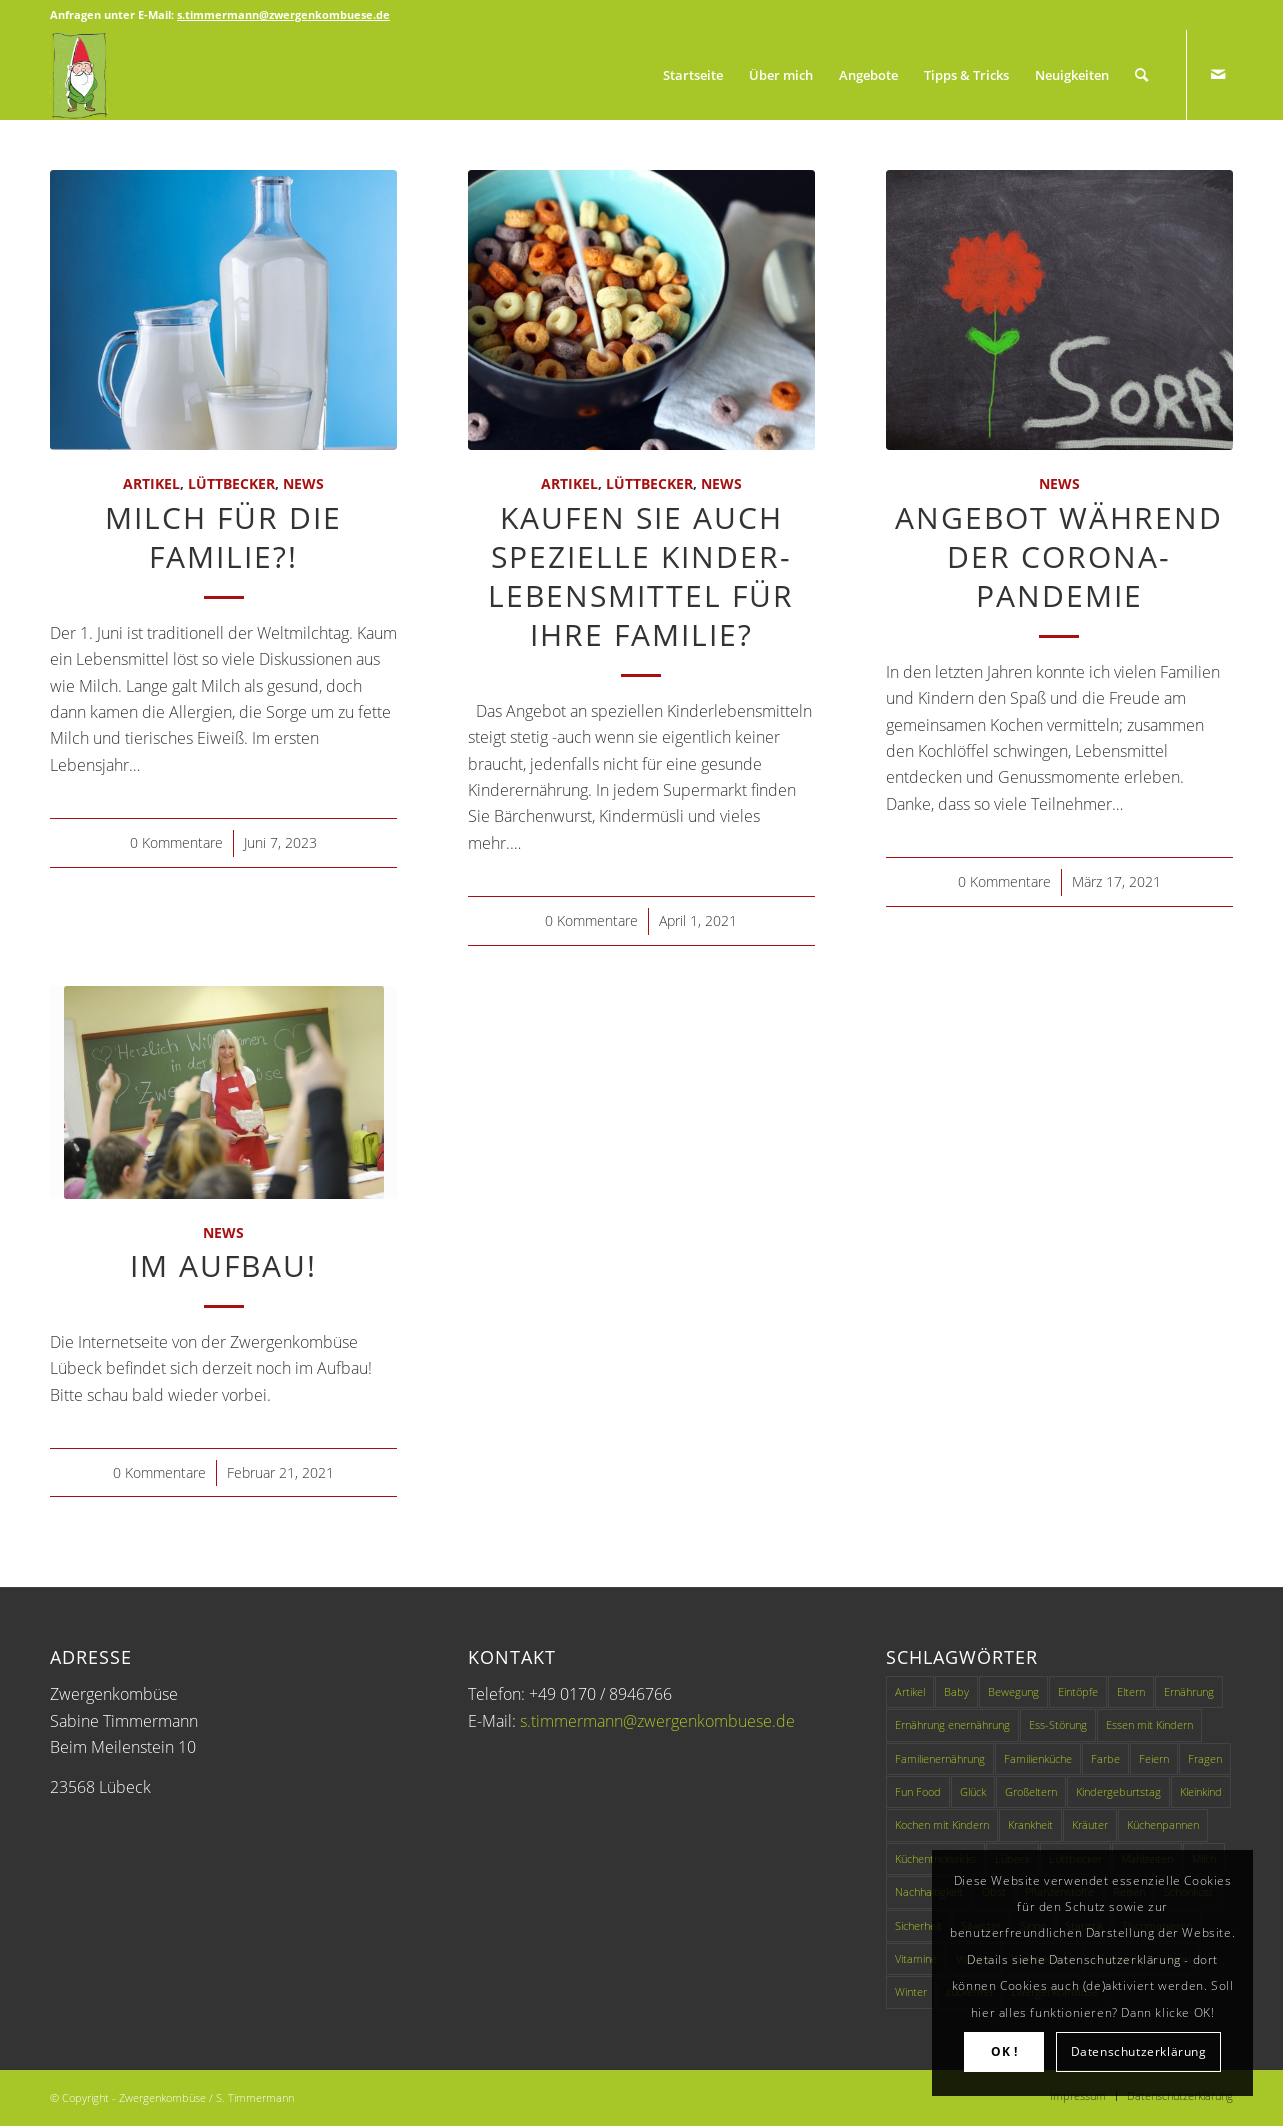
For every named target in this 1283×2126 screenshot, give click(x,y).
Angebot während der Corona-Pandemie (1059, 556)
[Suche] (1141, 75)
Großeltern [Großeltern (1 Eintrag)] (1031, 1791)
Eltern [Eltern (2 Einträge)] (1131, 1691)
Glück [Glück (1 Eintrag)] (973, 1791)
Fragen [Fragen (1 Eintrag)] (1205, 1758)
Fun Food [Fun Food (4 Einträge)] (918, 1791)
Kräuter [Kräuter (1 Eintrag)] (1090, 1824)
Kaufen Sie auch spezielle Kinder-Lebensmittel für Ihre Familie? (641, 576)
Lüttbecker (231, 483)
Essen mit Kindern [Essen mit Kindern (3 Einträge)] (1149, 1724)
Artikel (151, 483)
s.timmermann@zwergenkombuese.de (657, 1721)
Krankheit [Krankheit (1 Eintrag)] (1030, 1824)
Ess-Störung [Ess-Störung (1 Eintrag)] (1058, 1724)
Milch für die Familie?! (223, 537)
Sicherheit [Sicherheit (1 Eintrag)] (918, 1925)
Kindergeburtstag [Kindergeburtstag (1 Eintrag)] (1118, 1791)
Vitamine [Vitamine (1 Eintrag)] (916, 1958)
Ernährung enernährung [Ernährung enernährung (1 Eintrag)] (952, 1724)
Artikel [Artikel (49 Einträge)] (910, 1691)
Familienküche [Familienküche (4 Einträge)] (1038, 1758)
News (303, 483)
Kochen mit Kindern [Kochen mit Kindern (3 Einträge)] (942, 1824)
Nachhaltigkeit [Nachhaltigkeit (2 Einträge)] (929, 1891)
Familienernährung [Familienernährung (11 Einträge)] (940, 1758)
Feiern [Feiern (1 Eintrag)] (1154, 1758)
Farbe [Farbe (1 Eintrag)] (1105, 1758)
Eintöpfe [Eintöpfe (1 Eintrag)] (1078, 1691)
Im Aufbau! (223, 1265)
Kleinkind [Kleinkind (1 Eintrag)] (1201, 1791)
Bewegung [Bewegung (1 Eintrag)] (1013, 1691)
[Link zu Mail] (1218, 74)
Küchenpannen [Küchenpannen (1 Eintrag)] (1163, 1824)
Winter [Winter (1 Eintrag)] (911, 1991)
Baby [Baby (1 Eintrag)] (956, 1691)
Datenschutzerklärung (1139, 2051)
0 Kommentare (176, 842)
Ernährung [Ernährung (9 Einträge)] (1189, 1691)
